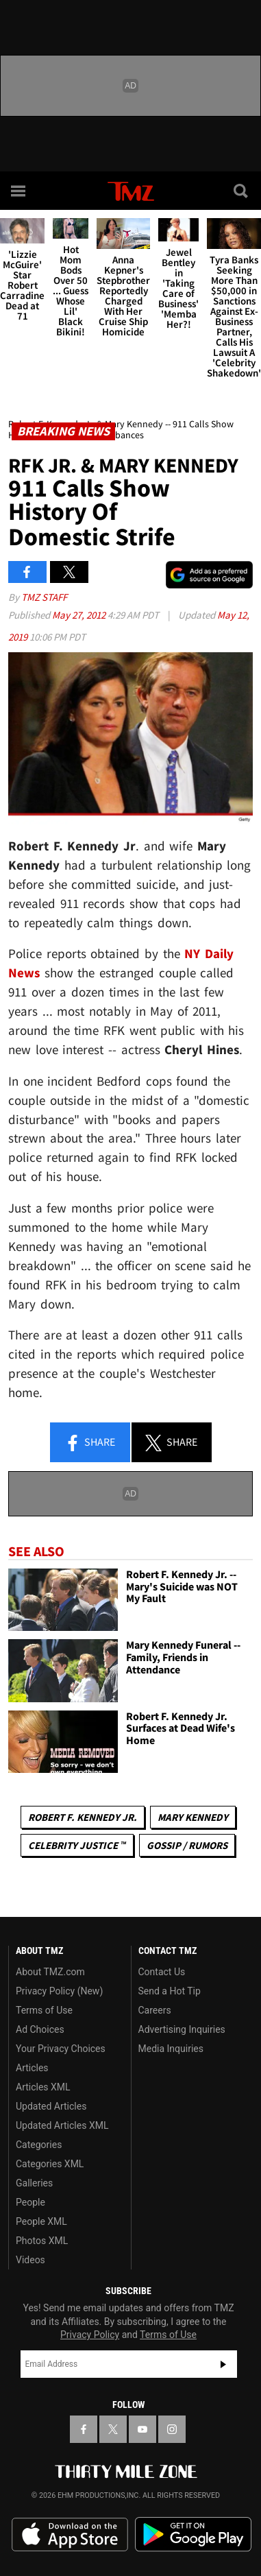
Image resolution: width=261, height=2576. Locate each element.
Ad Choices (40, 2029)
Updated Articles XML (62, 2125)
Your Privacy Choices (60, 2048)
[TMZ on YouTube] (142, 2429)
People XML (41, 2221)
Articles (32, 2067)
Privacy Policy (89, 2334)
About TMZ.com (50, 1971)
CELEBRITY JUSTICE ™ (77, 1845)
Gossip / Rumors (187, 1845)
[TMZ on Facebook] (83, 2429)
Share (89, 1443)
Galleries (34, 2183)
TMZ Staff (44, 597)
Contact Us (162, 1971)
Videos (30, 2259)
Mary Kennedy (193, 1817)
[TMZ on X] (113, 2429)
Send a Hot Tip (169, 1990)
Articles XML (43, 2087)
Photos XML (42, 2240)
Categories (39, 2144)
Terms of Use (44, 2010)
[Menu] (19, 190)
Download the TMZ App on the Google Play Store (193, 2534)
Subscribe (223, 2364)
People (30, 2202)
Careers (154, 2010)
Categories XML (50, 2163)
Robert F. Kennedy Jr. (82, 1817)
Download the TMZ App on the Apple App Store (70, 2535)
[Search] (242, 190)
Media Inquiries (170, 2048)
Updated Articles (51, 2106)
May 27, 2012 (80, 614)
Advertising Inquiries (181, 2029)
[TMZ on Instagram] (172, 2429)
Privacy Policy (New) (59, 1990)
